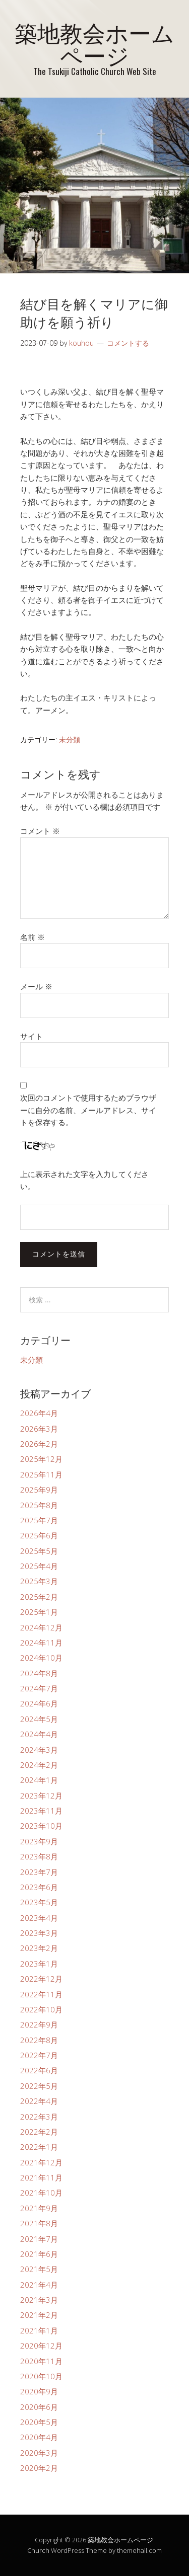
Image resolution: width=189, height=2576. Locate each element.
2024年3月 (39, 1750)
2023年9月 (39, 1841)
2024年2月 (39, 1765)
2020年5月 (39, 2422)
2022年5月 (39, 2086)
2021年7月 (39, 2239)
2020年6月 (39, 2407)
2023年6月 (39, 1887)
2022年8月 (39, 2040)
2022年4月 (39, 2101)
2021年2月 (39, 2315)
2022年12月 (41, 1979)
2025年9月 (39, 1490)
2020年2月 (39, 2468)
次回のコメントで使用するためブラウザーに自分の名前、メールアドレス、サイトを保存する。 (88, 1109)
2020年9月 (39, 2391)
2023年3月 (39, 1933)
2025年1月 (39, 1612)
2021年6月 (39, 2254)
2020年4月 (39, 2437)
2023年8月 (39, 1856)
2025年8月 (39, 1505)
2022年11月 (41, 1994)
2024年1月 (39, 1780)
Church (38, 2550)
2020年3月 (39, 2453)
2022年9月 (39, 2024)
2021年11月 (41, 2177)
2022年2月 (39, 2132)
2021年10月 (41, 2193)
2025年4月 (39, 1566)
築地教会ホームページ (94, 43)
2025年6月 (39, 1535)
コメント (40, 831)
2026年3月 (39, 1429)
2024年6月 (39, 1703)
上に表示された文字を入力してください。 (84, 1180)
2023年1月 (39, 1964)
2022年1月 (39, 2147)
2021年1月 (39, 2330)
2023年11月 (41, 1811)
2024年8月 (39, 1673)
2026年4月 (39, 1413)
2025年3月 (39, 1581)
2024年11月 (41, 1642)
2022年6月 (39, 2070)
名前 (32, 937)
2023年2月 (39, 1948)
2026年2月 (39, 1444)
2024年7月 (39, 1688)
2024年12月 (41, 1627)
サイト (31, 1036)
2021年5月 (39, 2269)
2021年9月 (39, 2208)
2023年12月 (41, 1795)
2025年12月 (41, 1459)
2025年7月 (39, 1520)
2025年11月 (41, 1474)
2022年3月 (39, 2117)
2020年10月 (41, 2376)
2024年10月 (41, 1658)
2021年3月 (39, 2300)
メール (36, 986)
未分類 (69, 739)
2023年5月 (39, 1902)
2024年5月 (39, 1719)
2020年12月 (41, 2345)
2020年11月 (41, 2361)
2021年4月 (39, 2285)
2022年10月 (41, 2009)
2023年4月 (39, 1918)
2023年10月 (41, 1826)
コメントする (128, 343)
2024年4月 (39, 1734)
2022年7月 (39, 2055)
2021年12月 (41, 2162)
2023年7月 (39, 1872)
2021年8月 (39, 2223)
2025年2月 (39, 1597)
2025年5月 (39, 1551)
